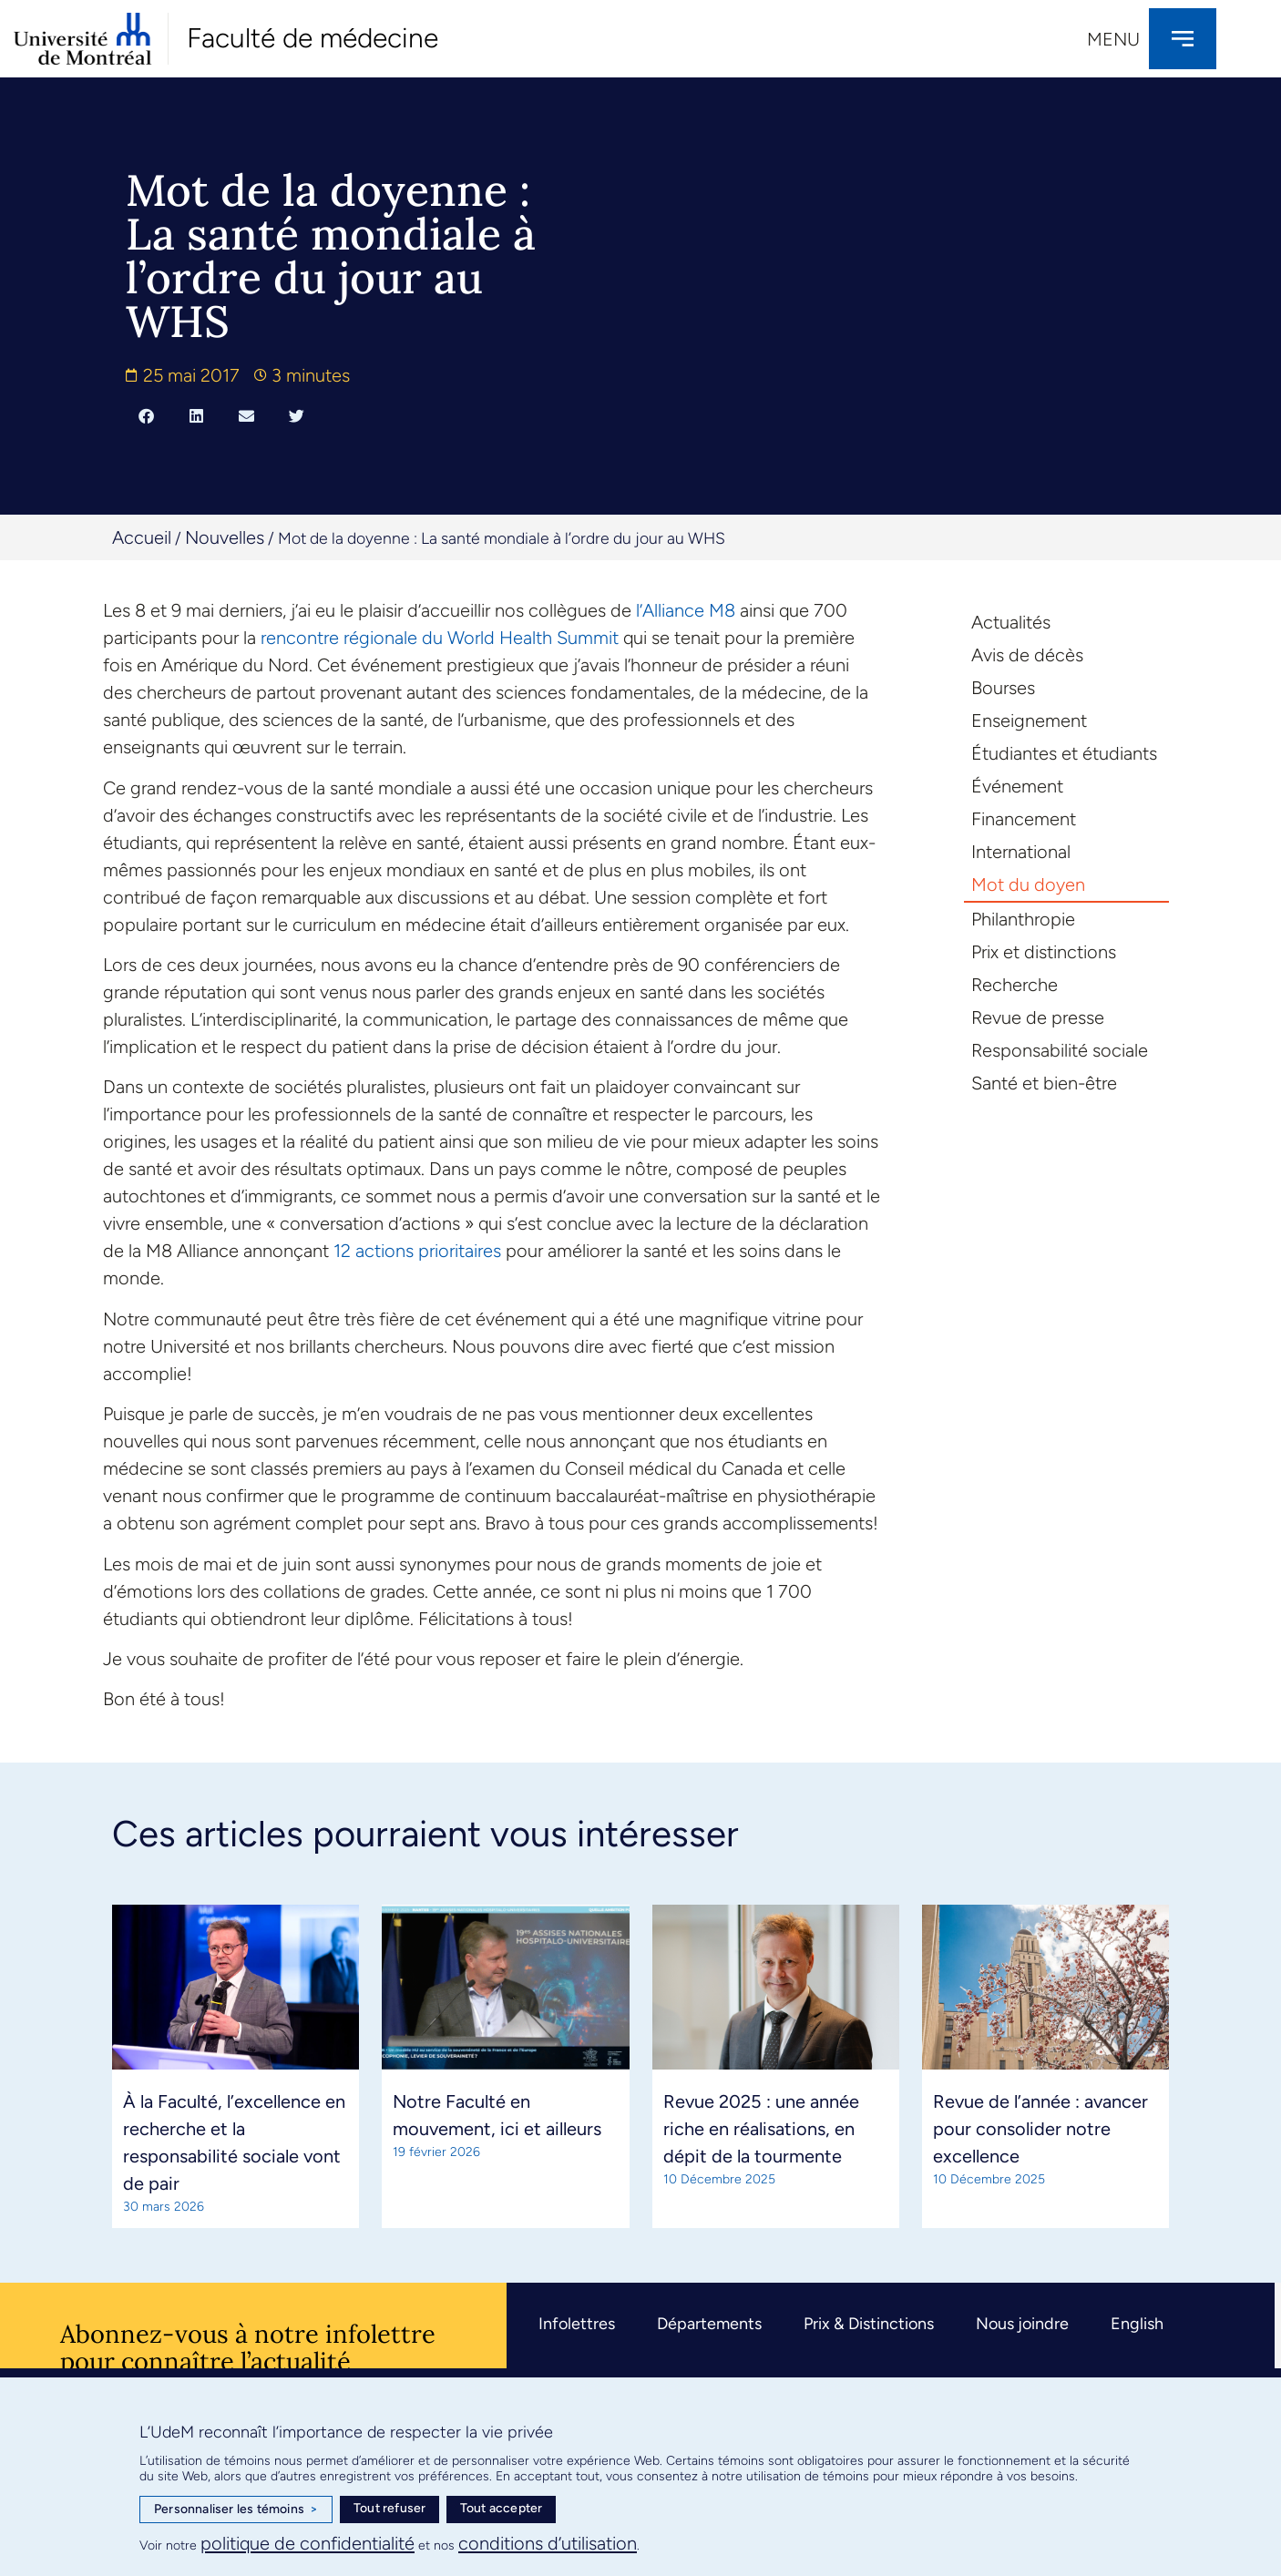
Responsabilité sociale (1059, 1050)
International (1021, 852)
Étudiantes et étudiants (1064, 753)
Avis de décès (1027, 655)
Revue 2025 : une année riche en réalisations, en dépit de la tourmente (761, 2128)
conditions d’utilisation (547, 2543)
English (1137, 2324)
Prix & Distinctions (869, 2324)
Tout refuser (389, 2508)
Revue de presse (1037, 1017)
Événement (1017, 786)
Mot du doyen (1028, 884)
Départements (709, 2324)
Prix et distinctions (1043, 952)
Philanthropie (1023, 919)
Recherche (1014, 985)
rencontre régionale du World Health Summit (440, 638)
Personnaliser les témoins (236, 2509)
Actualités (1010, 622)
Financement (1023, 819)
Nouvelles (224, 537)
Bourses (1003, 688)
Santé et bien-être (1044, 1083)
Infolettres (576, 2324)
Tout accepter (501, 2508)
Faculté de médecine (312, 38)
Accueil (141, 537)
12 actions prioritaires (417, 1251)
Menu (1113, 39)
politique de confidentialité (307, 2543)
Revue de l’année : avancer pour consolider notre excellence (1040, 2128)
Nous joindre (1022, 2324)
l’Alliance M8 (685, 610)
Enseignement (1029, 720)
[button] (146, 415)
